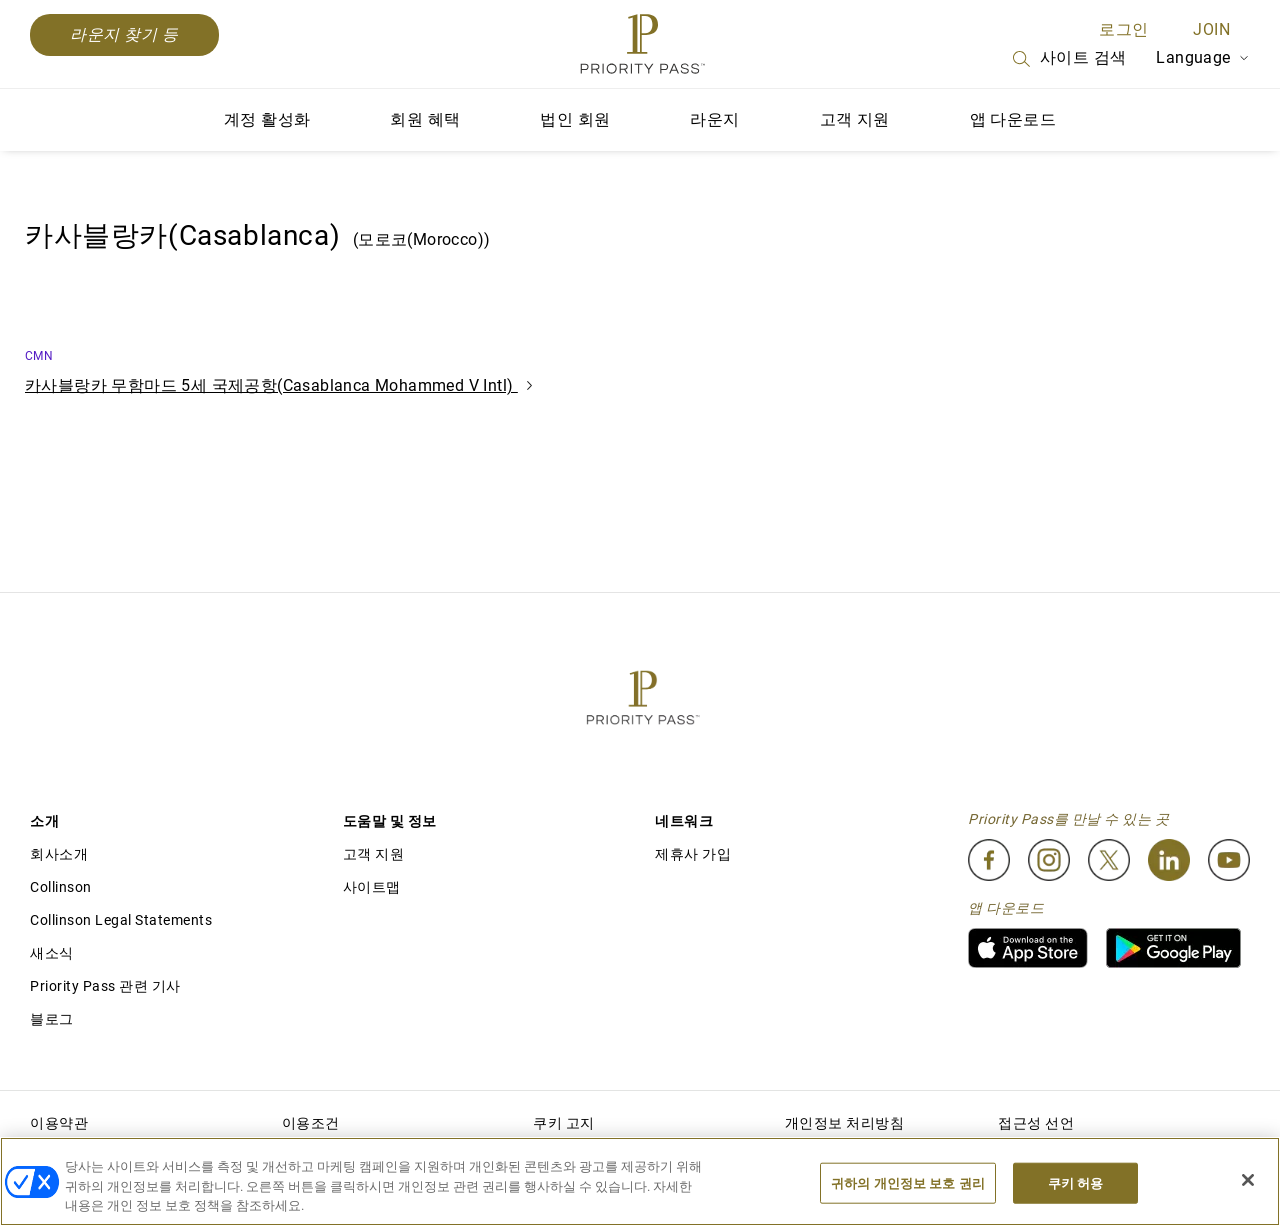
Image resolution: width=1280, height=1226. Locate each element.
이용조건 (311, 1123)
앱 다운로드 (1013, 119)
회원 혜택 (425, 119)
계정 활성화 (267, 119)
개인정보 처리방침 (845, 1123)
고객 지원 (855, 119)
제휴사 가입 (693, 854)
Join (1211, 29)
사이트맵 (372, 887)
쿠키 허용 (1076, 1182)
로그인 (1123, 29)
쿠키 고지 (564, 1123)
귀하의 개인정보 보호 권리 (908, 1182)
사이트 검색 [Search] (1068, 59)
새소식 (52, 953)
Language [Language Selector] (1203, 57)
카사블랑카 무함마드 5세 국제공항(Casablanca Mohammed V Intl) (278, 385)
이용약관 (59, 1123)
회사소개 (59, 854)
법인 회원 (575, 119)
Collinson (61, 887)
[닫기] (1248, 1180)
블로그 (52, 1019)
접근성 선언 (1036, 1123)
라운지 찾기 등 (124, 34)
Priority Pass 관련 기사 (105, 986)
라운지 (714, 119)
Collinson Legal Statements (121, 920)
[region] (640, 1181)
